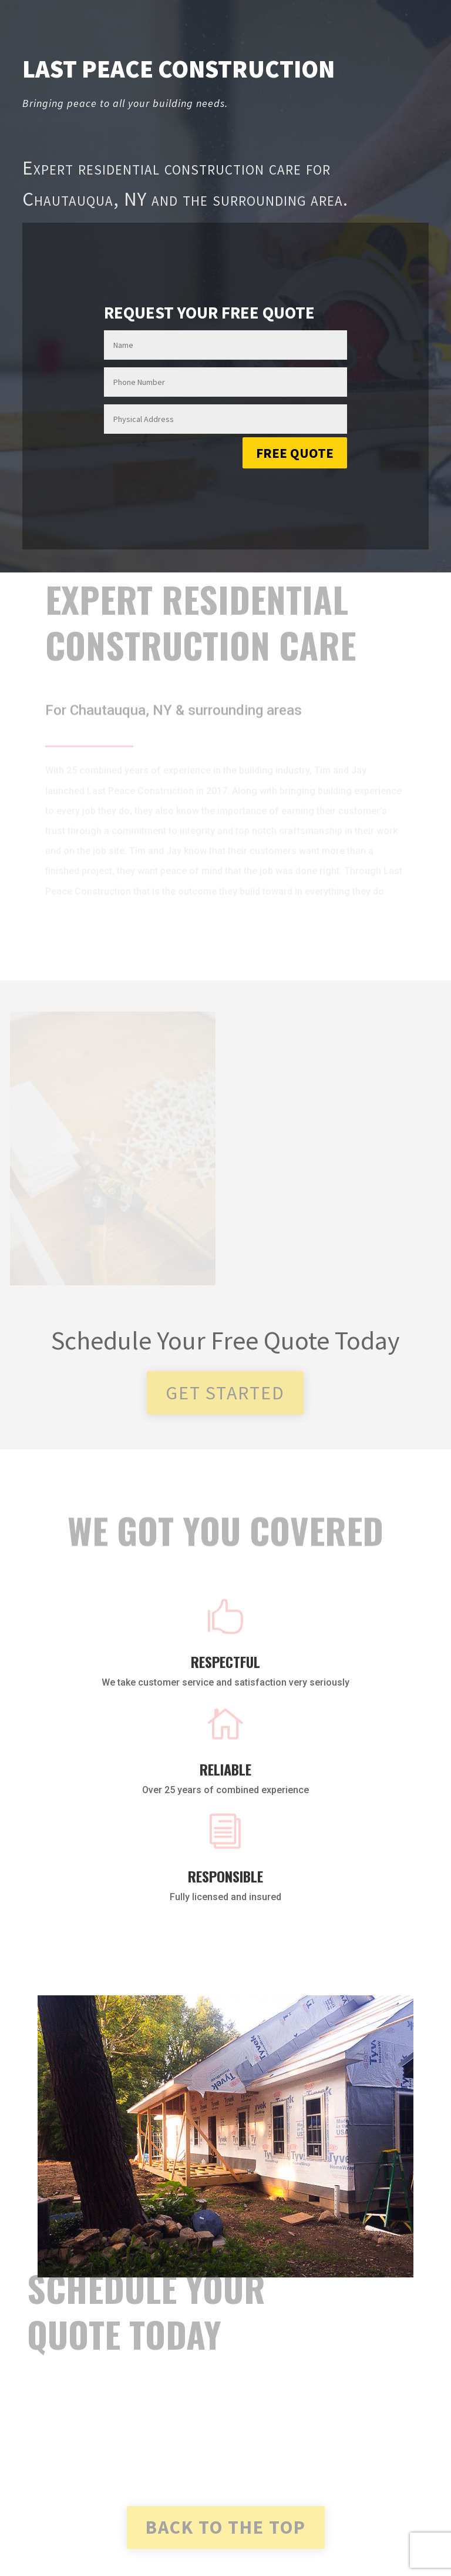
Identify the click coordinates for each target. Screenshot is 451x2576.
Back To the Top (226, 2527)
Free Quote (295, 452)
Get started (225, 1393)
